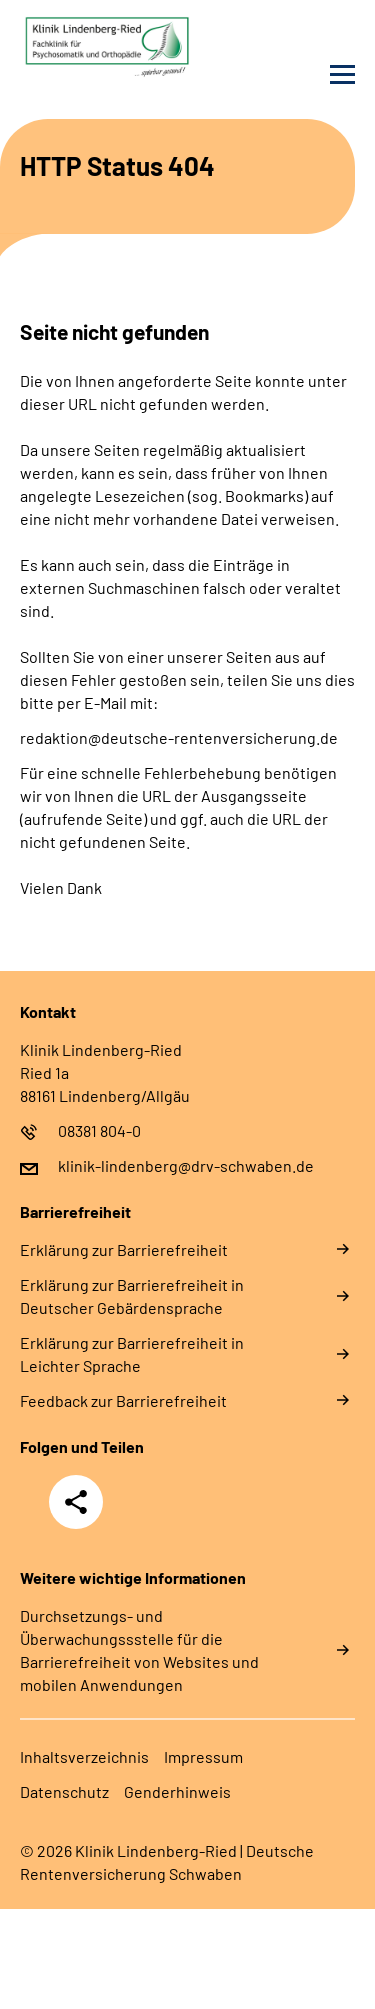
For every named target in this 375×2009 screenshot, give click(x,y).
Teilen (76, 1502)
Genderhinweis (177, 1791)
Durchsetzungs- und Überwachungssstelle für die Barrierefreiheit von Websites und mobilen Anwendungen (139, 1650)
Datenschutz (64, 1791)
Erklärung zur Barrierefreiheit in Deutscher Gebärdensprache (132, 1296)
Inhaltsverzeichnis (84, 1756)
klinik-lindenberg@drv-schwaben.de (186, 1165)
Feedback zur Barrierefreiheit (123, 1400)
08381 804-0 (99, 1130)
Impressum (203, 1756)
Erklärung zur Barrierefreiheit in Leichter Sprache (132, 1354)
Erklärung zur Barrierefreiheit (124, 1249)
